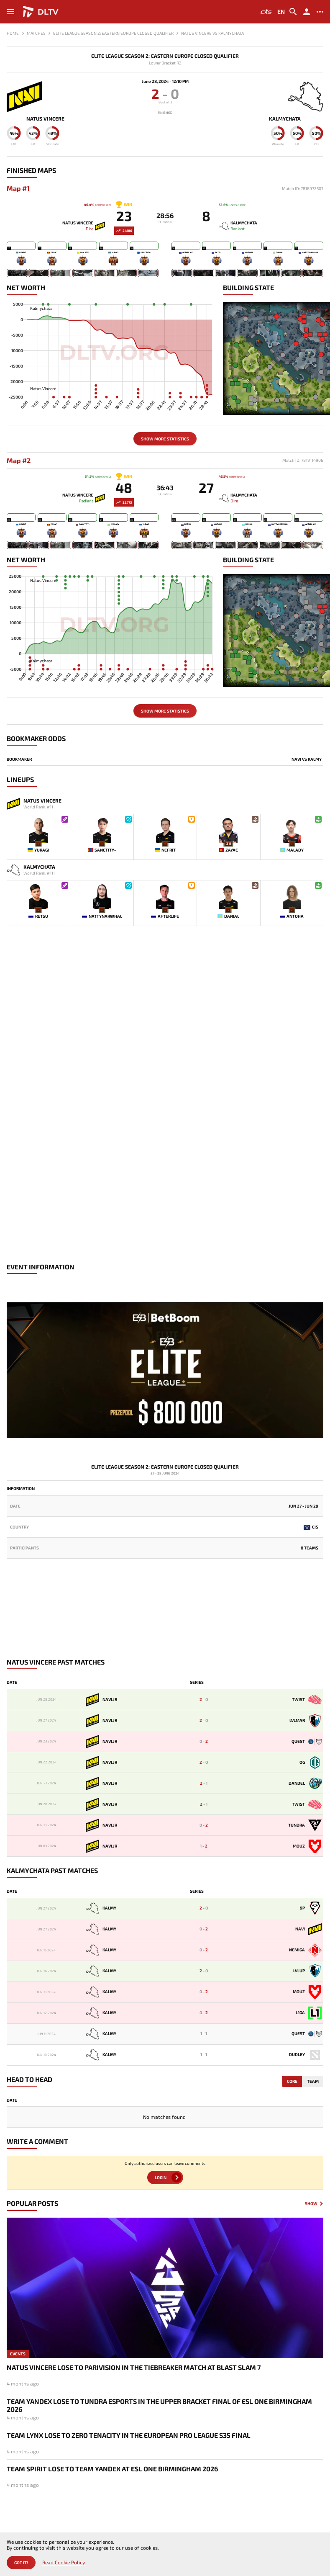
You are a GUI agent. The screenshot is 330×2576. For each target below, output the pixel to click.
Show (311, 2203)
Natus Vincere (45, 118)
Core (292, 2081)
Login (160, 2177)
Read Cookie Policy (63, 2562)
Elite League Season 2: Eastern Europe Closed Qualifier (165, 56)
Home (13, 33)
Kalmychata (285, 118)
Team (313, 2081)
